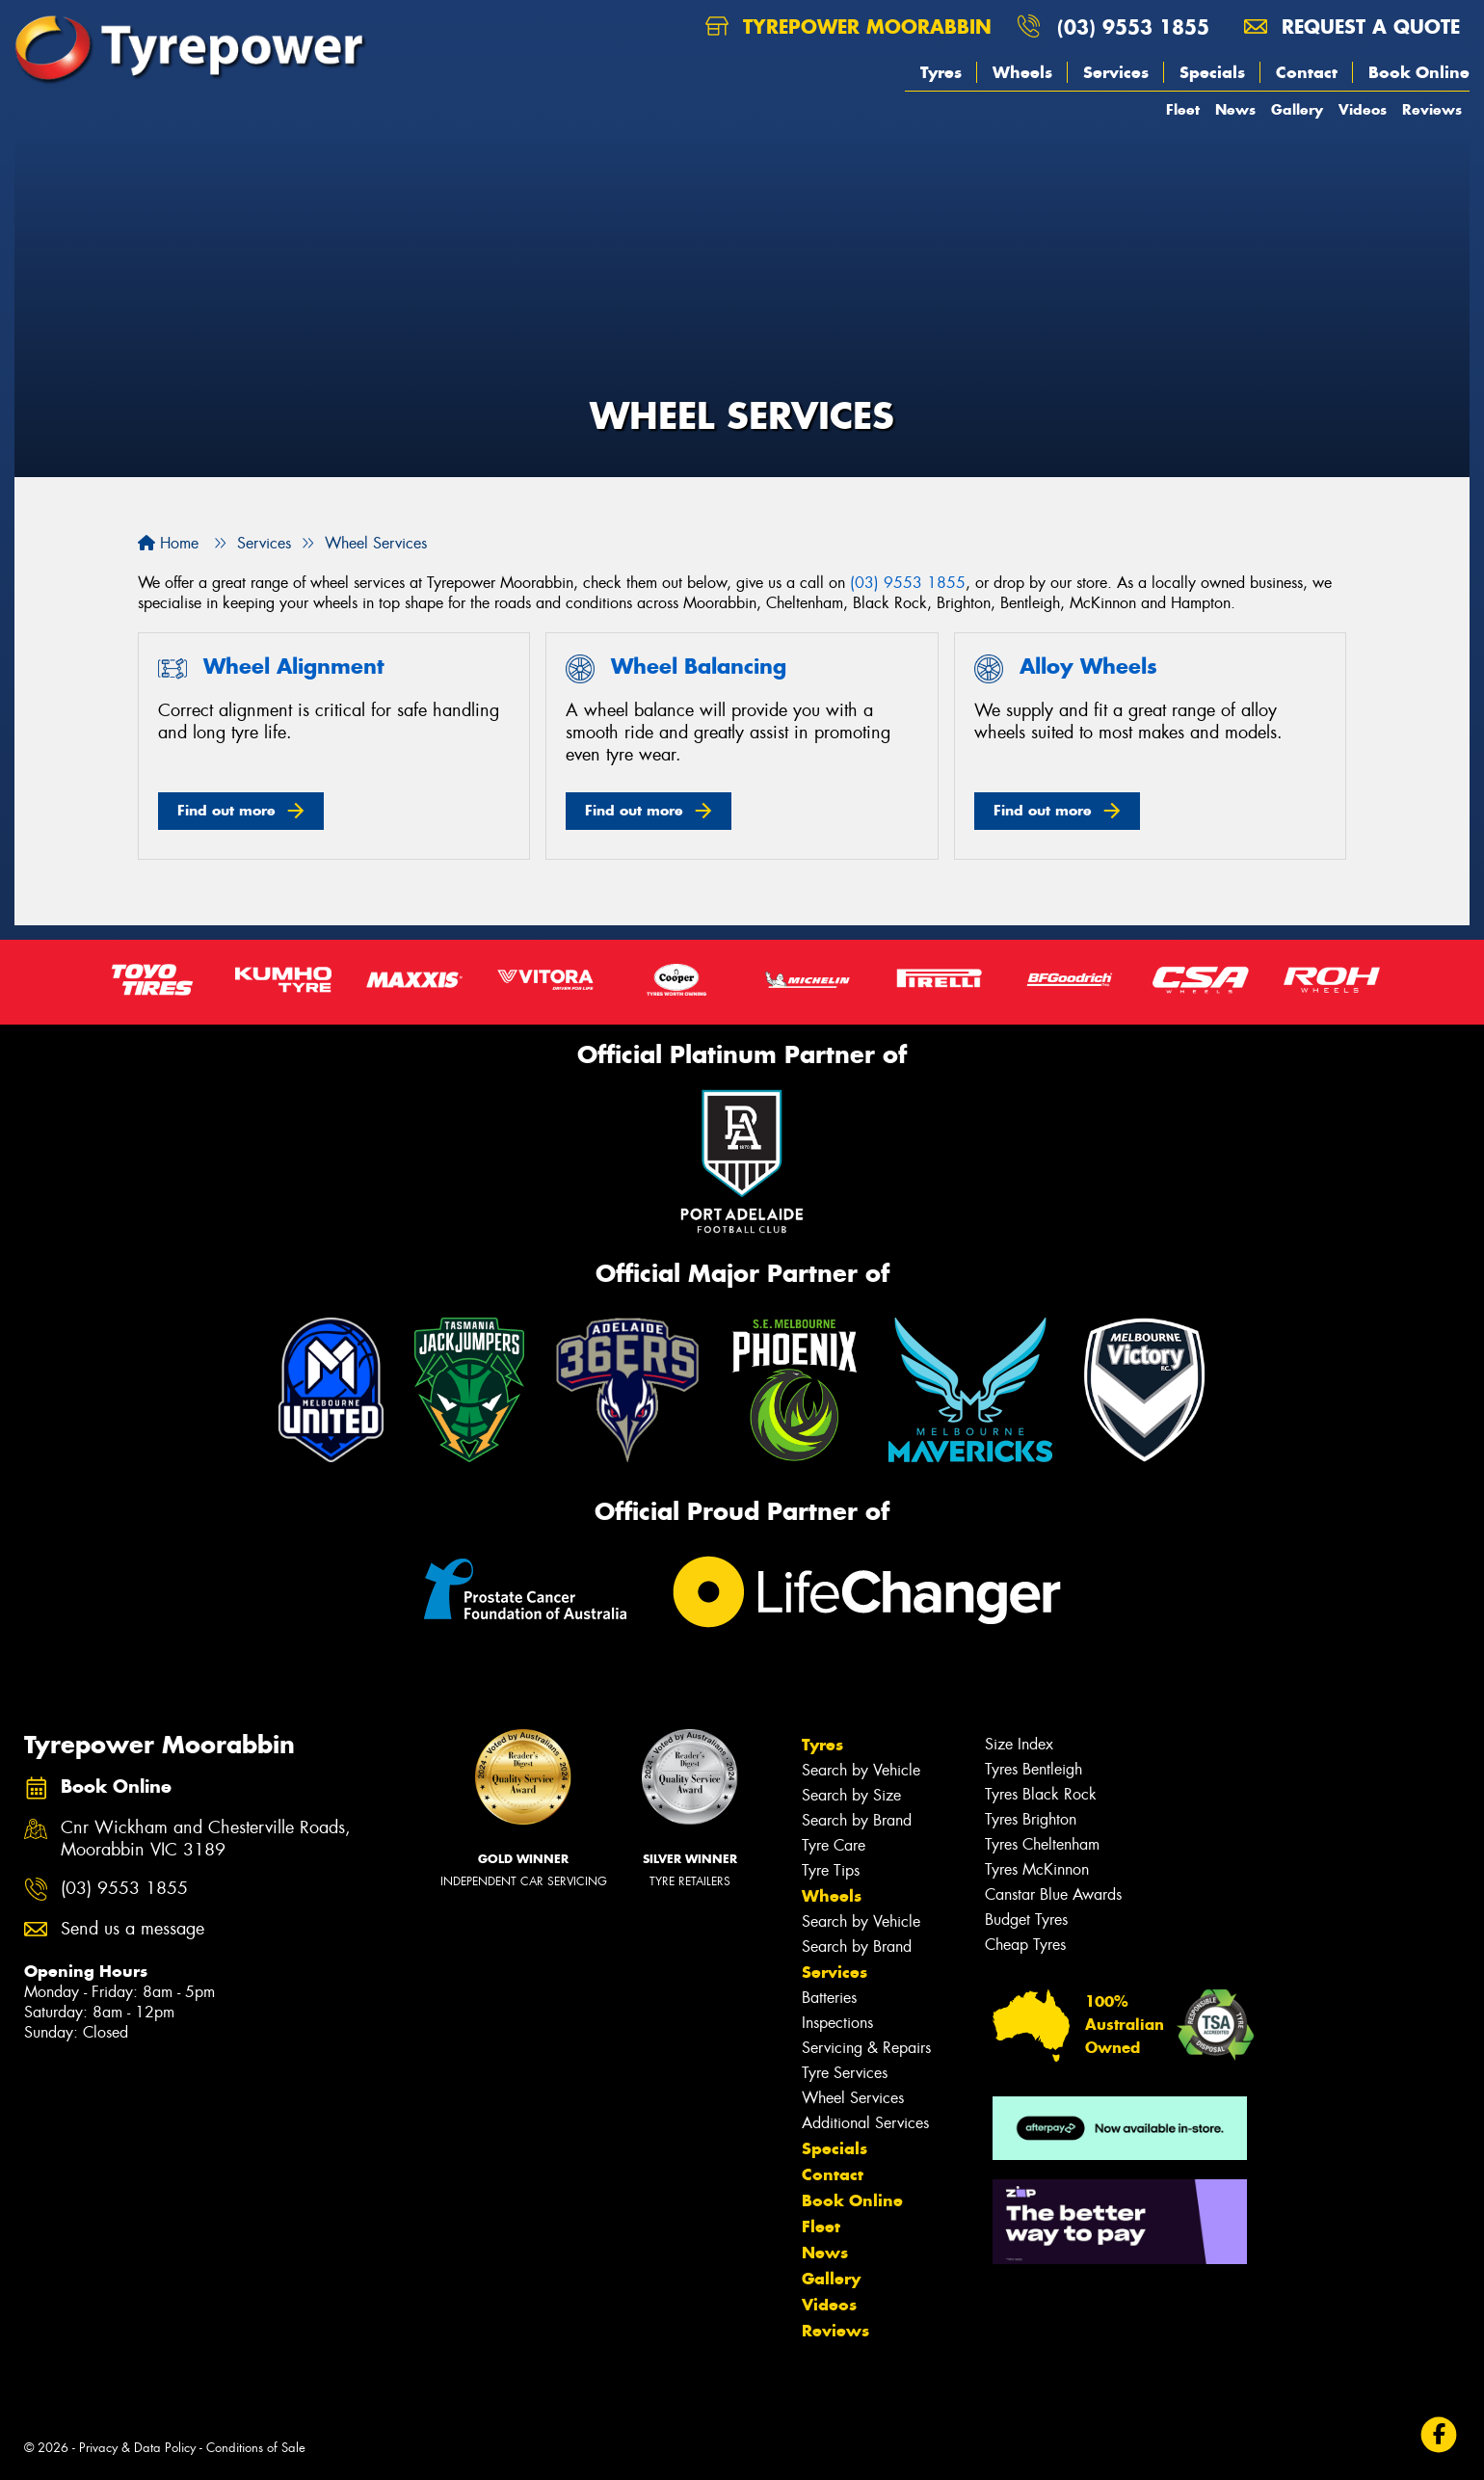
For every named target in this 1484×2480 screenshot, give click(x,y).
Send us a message (132, 1929)
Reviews (1432, 109)
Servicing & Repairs (866, 2048)
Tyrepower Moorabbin (848, 26)
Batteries (829, 1997)
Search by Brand (857, 1820)
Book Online (1419, 72)
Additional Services (865, 2123)
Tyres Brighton (1030, 1819)
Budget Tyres (1026, 1919)
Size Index (1019, 1744)
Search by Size (851, 1795)
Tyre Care (833, 1845)
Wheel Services (853, 2098)
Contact (1307, 72)
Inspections (837, 2023)
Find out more (226, 810)
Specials (1212, 72)
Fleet (1183, 109)
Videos (1362, 109)
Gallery (1297, 109)
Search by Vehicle (861, 1770)
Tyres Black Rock (1041, 1794)
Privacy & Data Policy (137, 2448)
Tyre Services (845, 2073)
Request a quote (1352, 26)
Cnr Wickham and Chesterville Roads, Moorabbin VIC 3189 (206, 1839)
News (1235, 109)
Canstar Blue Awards (1053, 1894)
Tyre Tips (831, 1870)
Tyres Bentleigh (1033, 1769)
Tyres (941, 72)
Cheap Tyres (1025, 1944)
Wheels (1022, 72)
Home (168, 543)
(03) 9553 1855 (1133, 26)
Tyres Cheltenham (1042, 1844)
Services (1116, 72)
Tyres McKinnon (1037, 1869)
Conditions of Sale (255, 2448)
